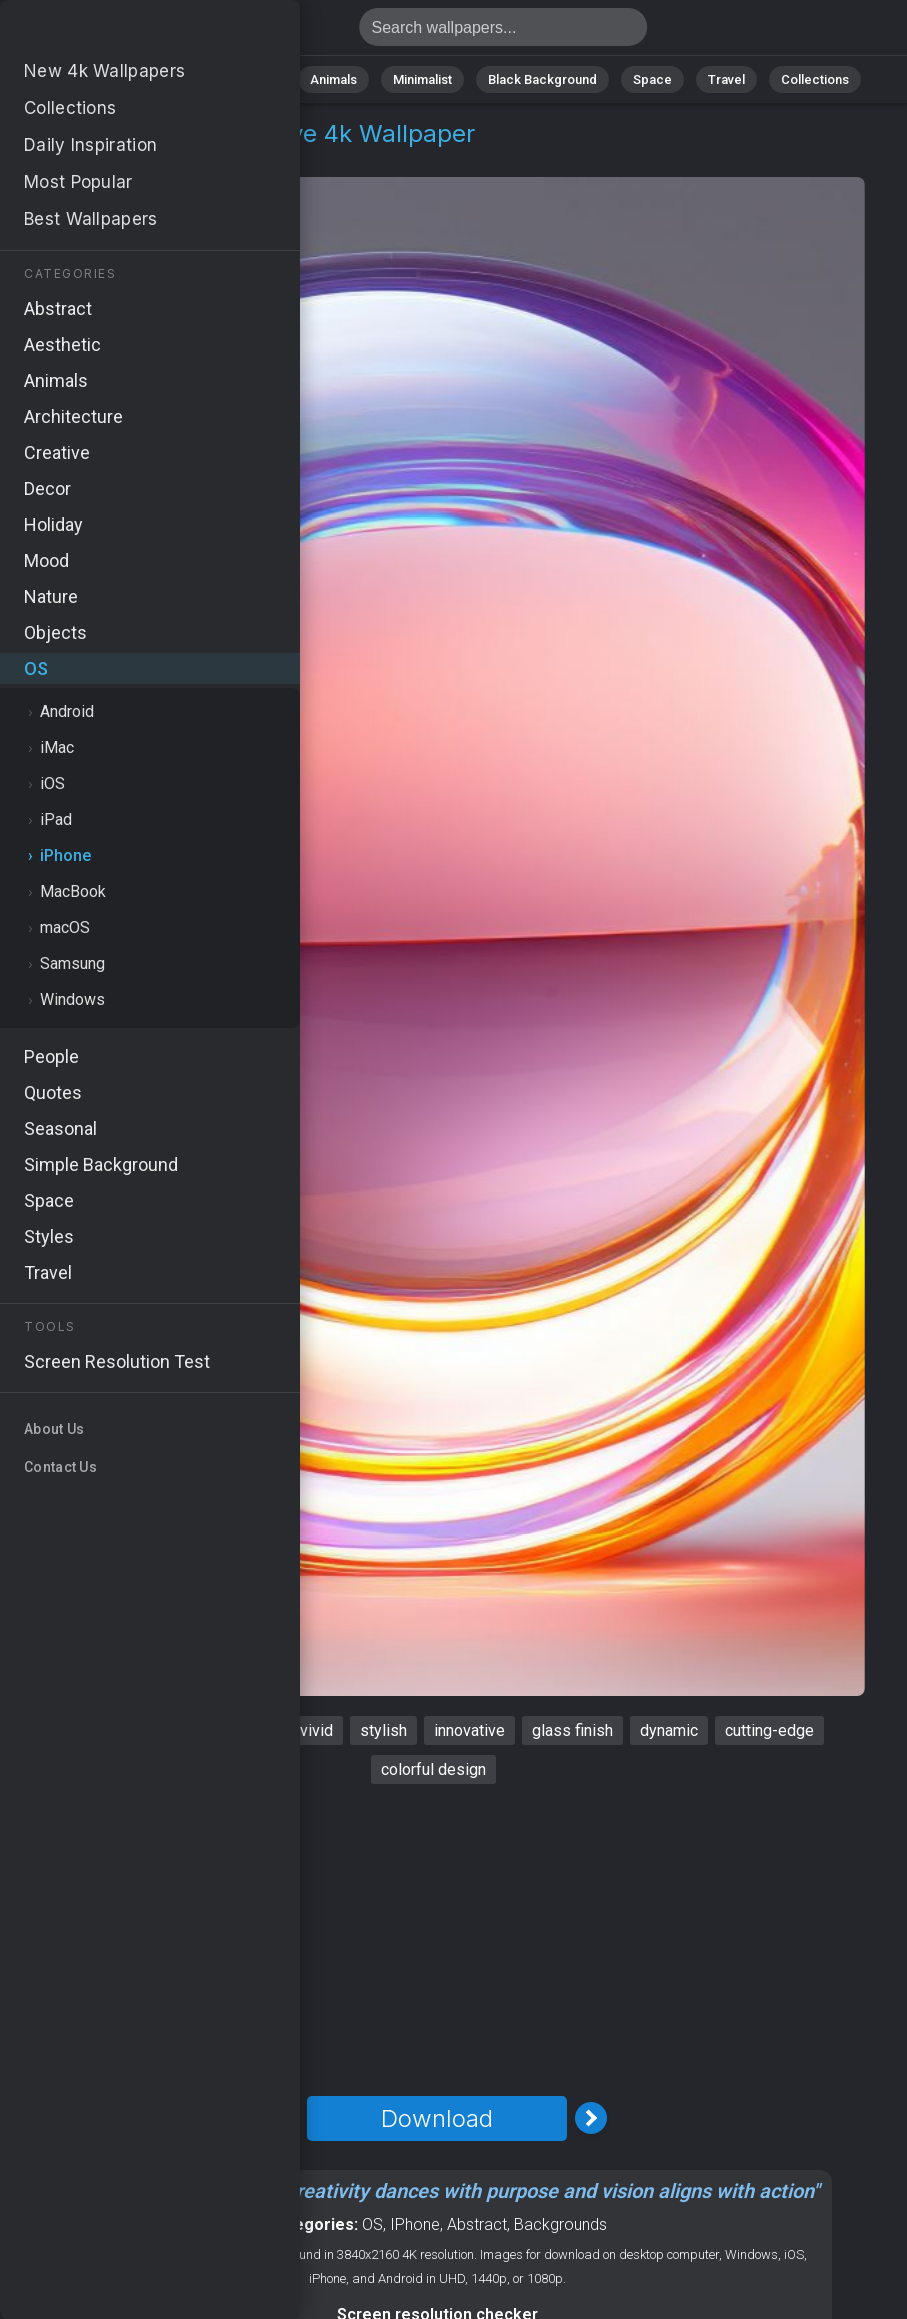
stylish (383, 1730)
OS (63, 157)
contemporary (225, 1730)
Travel (726, 79)
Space (652, 79)
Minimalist (422, 79)
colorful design (433, 1769)
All (102, 79)
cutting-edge (769, 1730)
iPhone (120, 157)
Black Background (542, 79)
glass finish (572, 1730)
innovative (469, 1730)
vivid (316, 1730)
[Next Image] (591, 2118)
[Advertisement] (437, 1940)
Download (437, 2118)
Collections (815, 79)
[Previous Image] (283, 2118)
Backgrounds (560, 2224)
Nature (166, 79)
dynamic (669, 1730)
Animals (333, 79)
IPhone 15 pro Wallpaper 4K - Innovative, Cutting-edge (120, 32)
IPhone (415, 2224)
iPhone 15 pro (101, 1730)
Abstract (248, 79)
